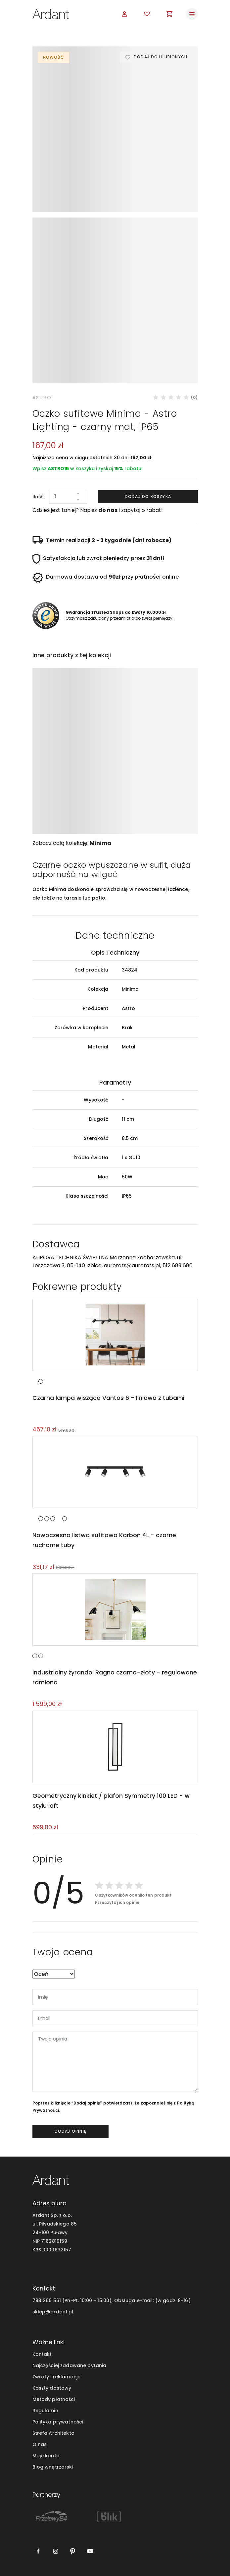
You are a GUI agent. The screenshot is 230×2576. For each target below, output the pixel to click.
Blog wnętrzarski (52, 2467)
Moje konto (46, 2456)
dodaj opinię (70, 2131)
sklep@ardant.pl (52, 2312)
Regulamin (45, 2411)
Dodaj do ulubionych (160, 57)
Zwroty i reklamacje (56, 2377)
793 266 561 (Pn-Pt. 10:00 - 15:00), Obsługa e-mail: (93, 2300)
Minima (100, 841)
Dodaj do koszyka (148, 494)
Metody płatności (53, 2399)
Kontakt (42, 2354)
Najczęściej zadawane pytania (69, 2365)
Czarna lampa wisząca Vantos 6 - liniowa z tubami (107, 1396)
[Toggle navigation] (192, 14)
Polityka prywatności (57, 2422)
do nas (107, 508)
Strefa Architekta (53, 2433)
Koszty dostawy (51, 2388)
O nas (39, 2444)
